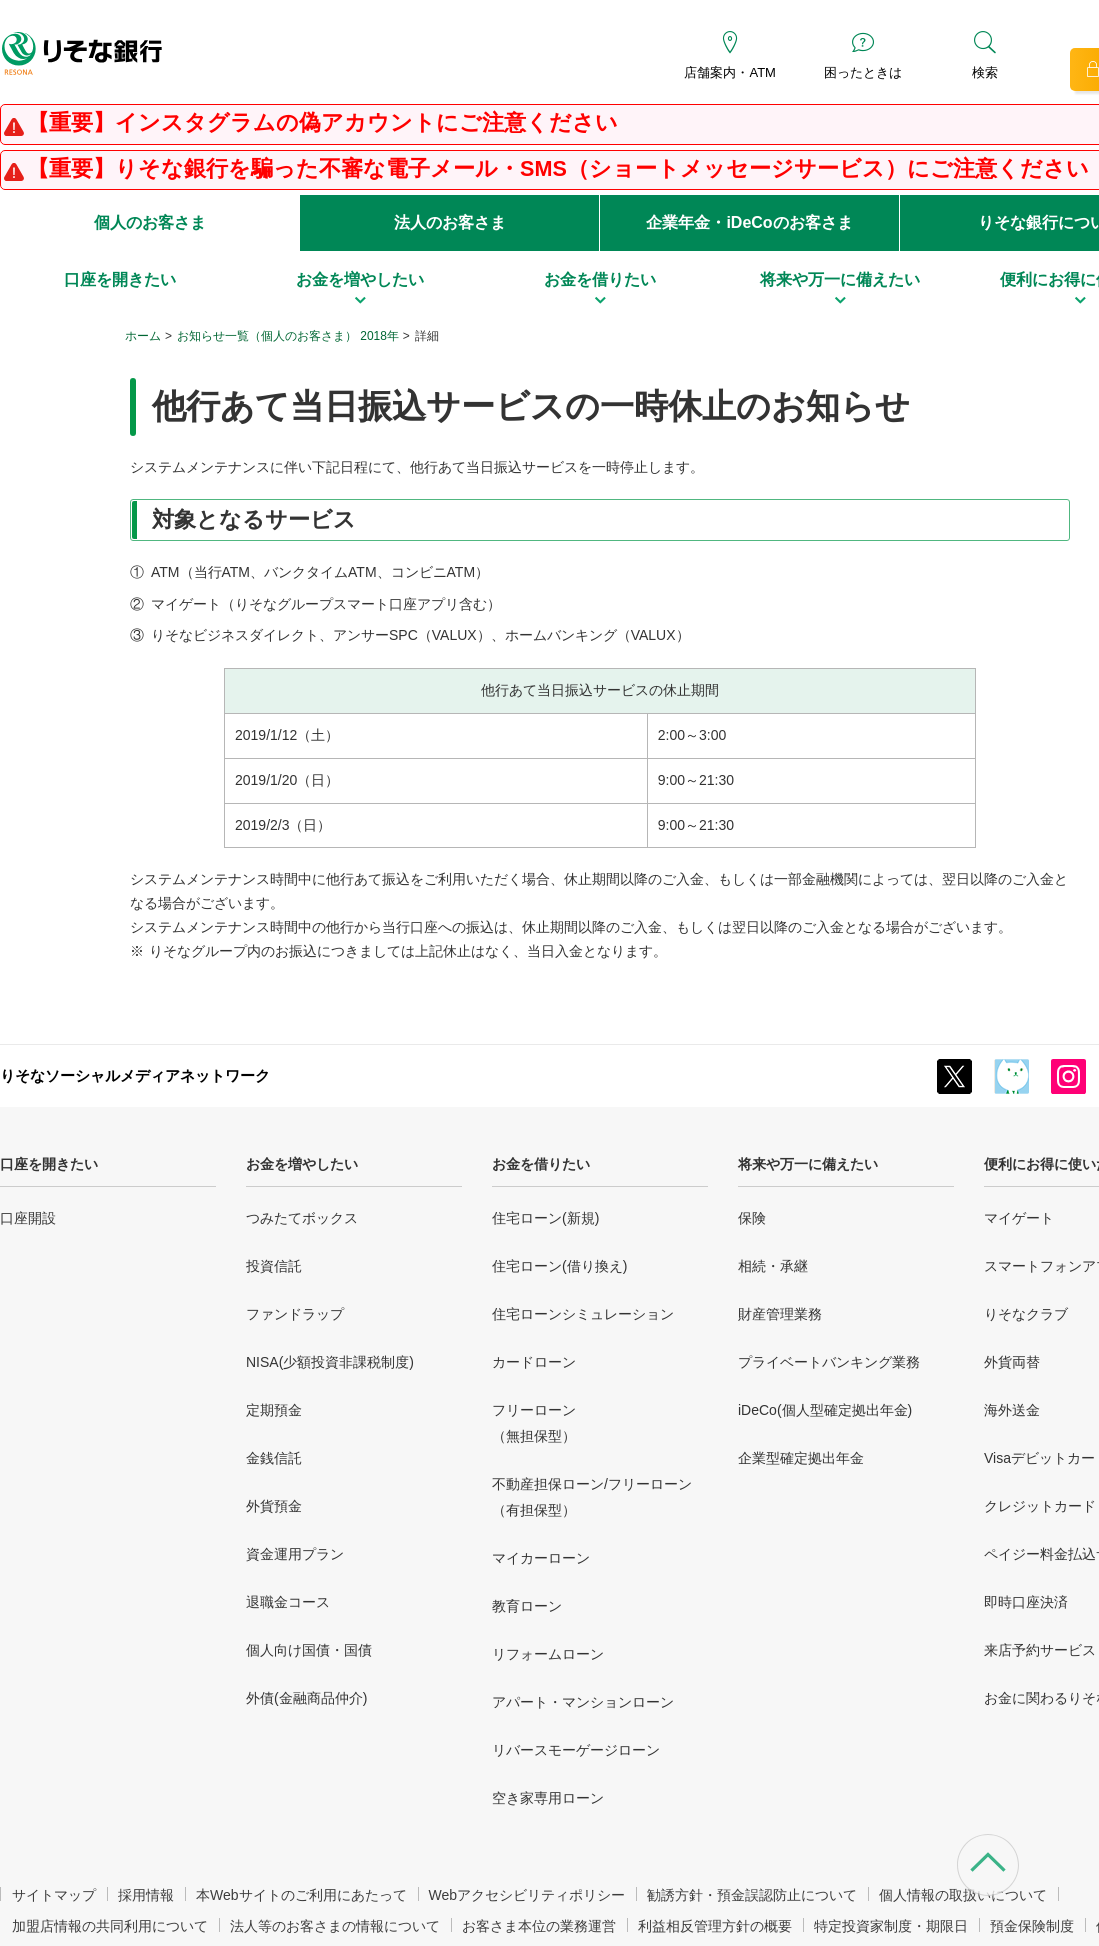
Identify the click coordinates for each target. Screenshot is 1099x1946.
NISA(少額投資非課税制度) (330, 1362)
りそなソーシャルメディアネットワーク (135, 1075)
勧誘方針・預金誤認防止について (752, 1895)
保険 (752, 1218)
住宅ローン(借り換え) (559, 1266)
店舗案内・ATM (729, 72)
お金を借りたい (541, 1164)
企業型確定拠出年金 (801, 1458)
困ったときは (863, 72)
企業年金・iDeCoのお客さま (749, 222)
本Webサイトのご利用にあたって (301, 1895)
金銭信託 (274, 1458)
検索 (985, 72)
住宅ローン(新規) (545, 1218)
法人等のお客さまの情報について (335, 1926)
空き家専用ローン (548, 1798)
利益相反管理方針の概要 (715, 1926)
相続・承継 (773, 1266)
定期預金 (274, 1410)
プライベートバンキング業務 (829, 1362)
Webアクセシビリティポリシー (527, 1895)
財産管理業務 (780, 1314)
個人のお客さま (150, 222)
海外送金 (1012, 1410)
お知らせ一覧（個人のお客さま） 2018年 (288, 336)
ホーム (143, 336)
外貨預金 (274, 1506)
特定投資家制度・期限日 (891, 1926)
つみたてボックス (302, 1218)
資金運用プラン (295, 1554)
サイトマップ (54, 1895)
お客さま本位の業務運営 (539, 1926)
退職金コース (288, 1602)
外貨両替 (1012, 1362)
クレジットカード (1040, 1506)
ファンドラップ (295, 1314)
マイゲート (1019, 1218)
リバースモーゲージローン (576, 1750)
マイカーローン (541, 1558)
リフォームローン (548, 1654)
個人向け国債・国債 (309, 1650)
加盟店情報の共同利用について (110, 1926)
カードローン (534, 1362)
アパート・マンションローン (583, 1702)
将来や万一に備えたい (808, 1164)
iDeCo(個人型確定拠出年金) (825, 1410)
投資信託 (274, 1266)
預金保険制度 (1032, 1926)
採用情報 (146, 1895)
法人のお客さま (450, 222)
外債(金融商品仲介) (306, 1698)
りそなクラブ (1026, 1314)
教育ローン (527, 1606)
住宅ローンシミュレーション (583, 1314)
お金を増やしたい (302, 1164)
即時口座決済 (1026, 1602)
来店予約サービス (1040, 1650)
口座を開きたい (49, 1164)
